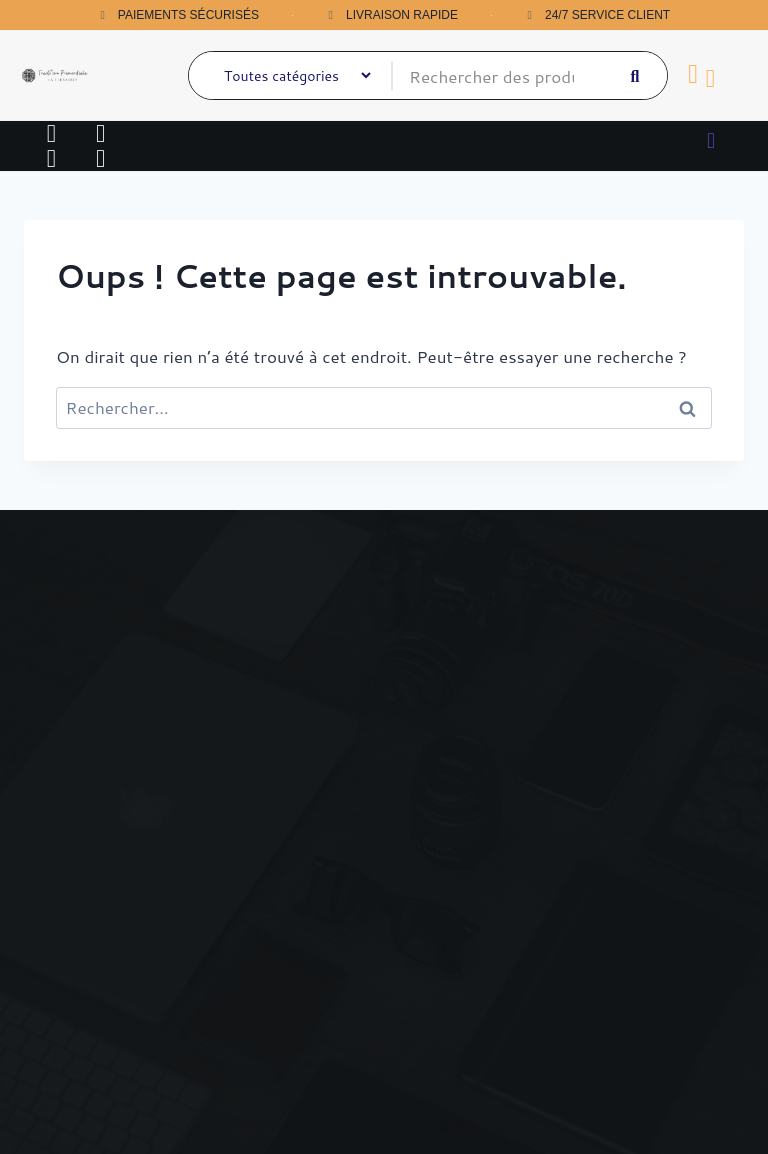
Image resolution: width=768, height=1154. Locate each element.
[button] (710, 140)
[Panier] (693, 74)
